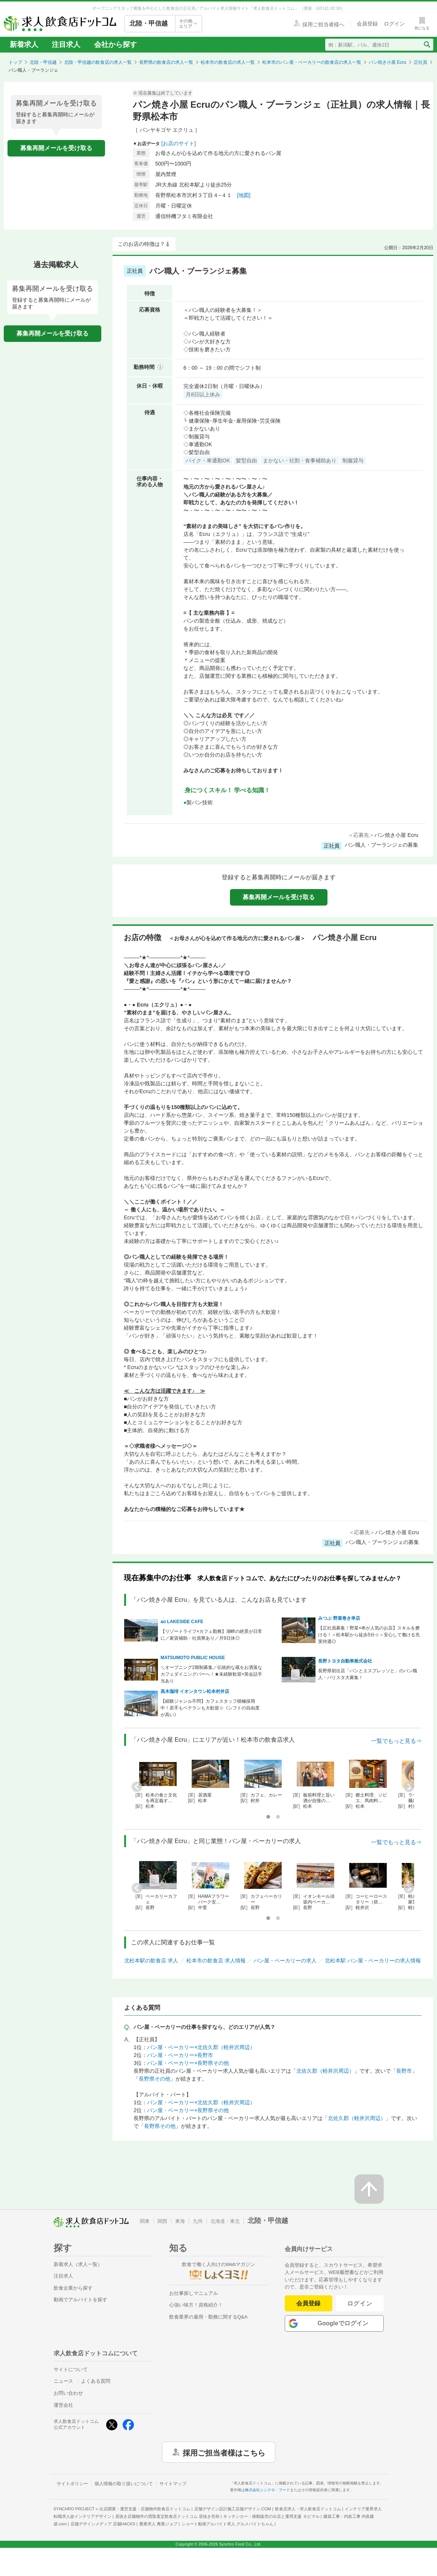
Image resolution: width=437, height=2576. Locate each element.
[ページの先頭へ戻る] (369, 2189)
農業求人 (158, 2524)
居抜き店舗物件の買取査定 (167, 2516)
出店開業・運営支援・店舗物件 (144, 2509)
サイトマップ (172, 2483)
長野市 (404, 2071)
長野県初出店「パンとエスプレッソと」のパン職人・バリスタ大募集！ (367, 1674)
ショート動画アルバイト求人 (227, 2524)
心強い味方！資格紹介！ (196, 2305)
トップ (15, 62)
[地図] (244, 195)
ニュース (63, 2381)
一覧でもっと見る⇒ (396, 1741)
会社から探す (115, 44)
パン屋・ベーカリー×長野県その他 (188, 2063)
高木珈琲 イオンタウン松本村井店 (195, 1691)
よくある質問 (95, 2381)
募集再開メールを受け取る (56, 148)
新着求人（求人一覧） (78, 2264)
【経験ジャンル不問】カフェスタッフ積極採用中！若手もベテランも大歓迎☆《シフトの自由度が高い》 (210, 1708)
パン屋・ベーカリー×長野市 (180, 2055)
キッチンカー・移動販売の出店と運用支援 (271, 2516)
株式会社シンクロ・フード (267, 2490)
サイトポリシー (72, 2483)
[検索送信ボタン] (426, 44)
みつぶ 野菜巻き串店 (339, 1618)
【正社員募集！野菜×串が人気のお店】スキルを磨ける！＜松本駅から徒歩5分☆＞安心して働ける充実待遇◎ (369, 1634)
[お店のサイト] (178, 143)
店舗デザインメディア (103, 2524)
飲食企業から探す (73, 2288)
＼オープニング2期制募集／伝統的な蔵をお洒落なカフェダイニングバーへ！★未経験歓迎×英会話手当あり (211, 1674)
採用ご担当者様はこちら (224, 2452)
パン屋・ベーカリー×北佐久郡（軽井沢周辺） (201, 2047)
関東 (145, 2221)
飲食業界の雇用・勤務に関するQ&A (208, 2317)
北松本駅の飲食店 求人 (151, 1961)
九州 (198, 2221)
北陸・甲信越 (43, 62)
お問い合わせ (68, 2393)
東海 (180, 2221)
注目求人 (66, 44)
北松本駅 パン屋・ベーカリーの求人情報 (373, 1961)
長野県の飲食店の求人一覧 (166, 62)
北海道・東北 (225, 2221)
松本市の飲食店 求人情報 (216, 1961)
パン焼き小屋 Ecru (387, 62)
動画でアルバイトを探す (80, 2299)
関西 (162, 2221)
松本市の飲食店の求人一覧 (228, 62)
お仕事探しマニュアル (193, 2293)
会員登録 (308, 2303)
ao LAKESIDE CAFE (182, 1621)
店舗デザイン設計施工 (232, 2509)
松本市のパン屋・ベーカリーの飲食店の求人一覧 (311, 62)
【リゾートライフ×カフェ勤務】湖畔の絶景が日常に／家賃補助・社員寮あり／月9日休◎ (211, 1635)
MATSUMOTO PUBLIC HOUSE (193, 1657)
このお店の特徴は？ (141, 244)
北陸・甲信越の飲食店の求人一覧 (98, 62)
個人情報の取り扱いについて (124, 2483)
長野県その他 (154, 2079)
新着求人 (24, 44)
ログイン (359, 2303)
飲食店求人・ (308, 2509)
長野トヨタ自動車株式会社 (345, 1661)
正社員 (420, 62)
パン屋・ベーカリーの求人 (285, 1961)
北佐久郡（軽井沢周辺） (325, 2071)
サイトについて (71, 2369)
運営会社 (63, 2405)
